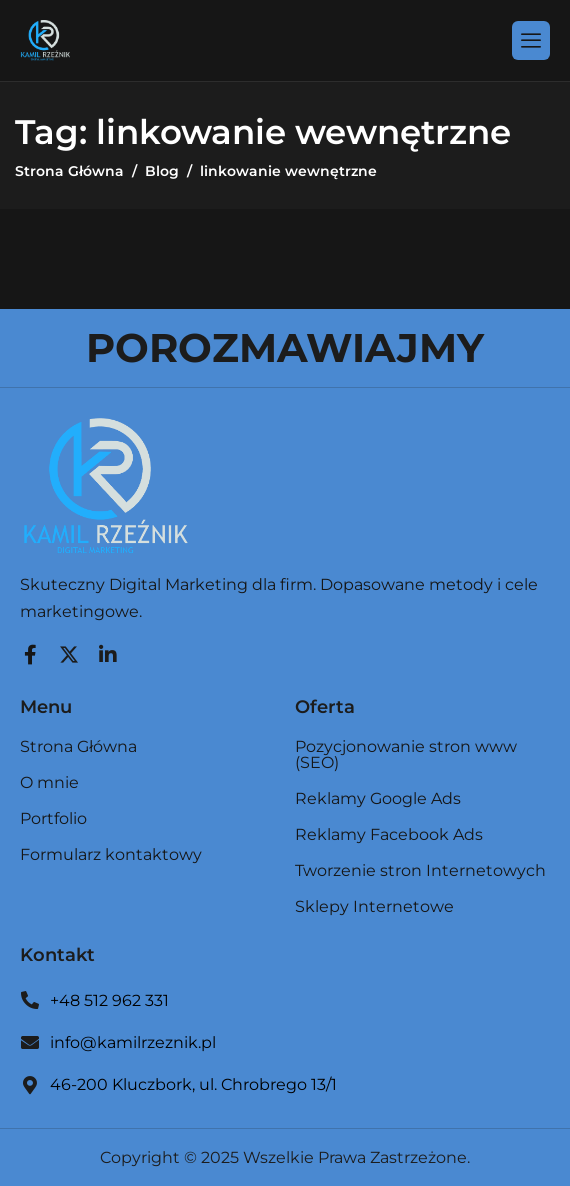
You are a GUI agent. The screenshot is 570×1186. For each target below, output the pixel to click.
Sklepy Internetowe (374, 907)
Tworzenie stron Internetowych (420, 871)
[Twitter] (69, 650)
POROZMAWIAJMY (285, 347)
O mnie (49, 783)
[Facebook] (30, 650)
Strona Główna (78, 747)
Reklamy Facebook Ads (389, 835)
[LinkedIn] (108, 650)
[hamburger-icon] (531, 40)
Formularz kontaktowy (111, 855)
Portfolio (53, 819)
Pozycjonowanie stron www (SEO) (406, 755)
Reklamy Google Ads (378, 799)
